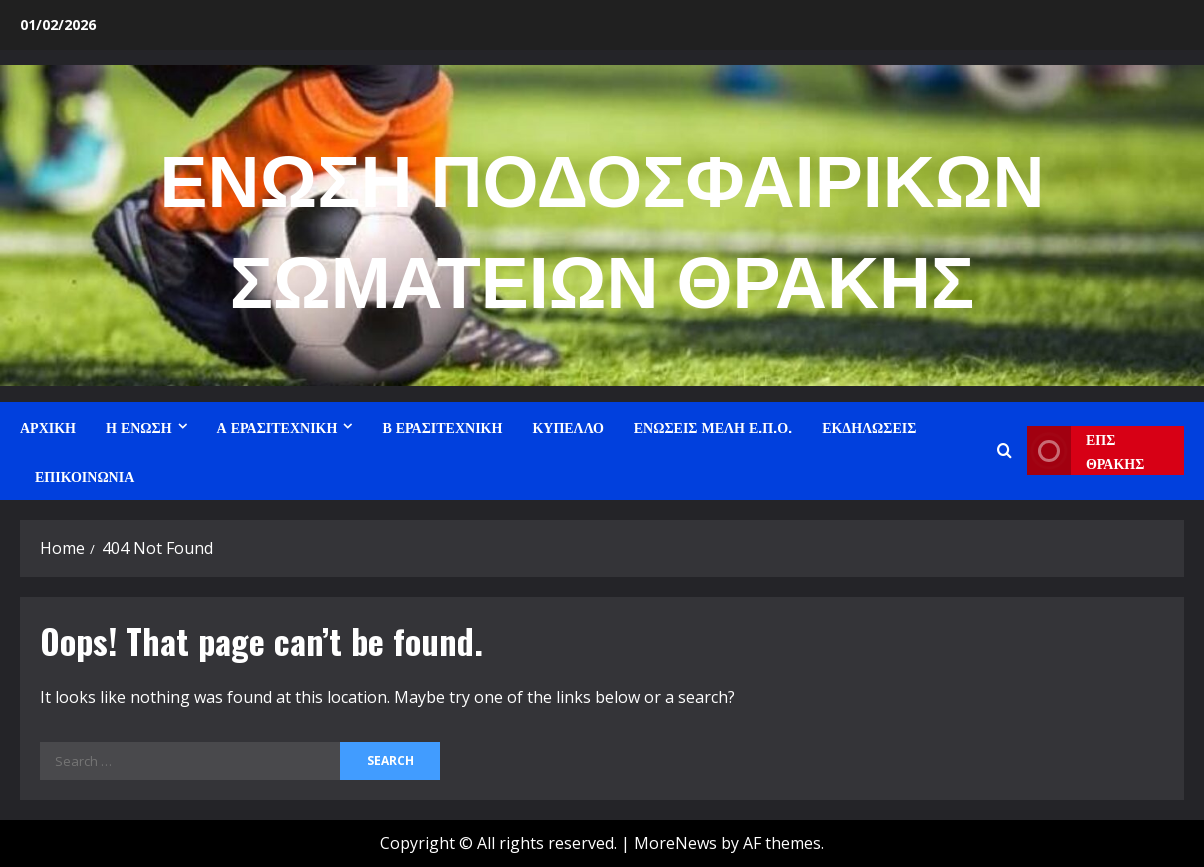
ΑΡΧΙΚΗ (48, 426)
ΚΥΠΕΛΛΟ (567, 426)
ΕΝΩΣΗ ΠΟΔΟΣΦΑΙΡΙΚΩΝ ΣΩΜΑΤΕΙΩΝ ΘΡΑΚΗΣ (602, 225)
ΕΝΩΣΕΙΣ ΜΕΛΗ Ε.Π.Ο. (713, 426)
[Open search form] (1004, 450)
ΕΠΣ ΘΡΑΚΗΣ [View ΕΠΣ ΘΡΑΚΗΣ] (1086, 450)
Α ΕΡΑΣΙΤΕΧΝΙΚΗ (277, 426)
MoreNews (675, 843)
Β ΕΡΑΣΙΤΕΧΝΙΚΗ (442, 426)
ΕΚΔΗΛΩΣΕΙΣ (869, 426)
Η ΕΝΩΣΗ (139, 426)
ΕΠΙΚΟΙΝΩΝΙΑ (84, 475)
